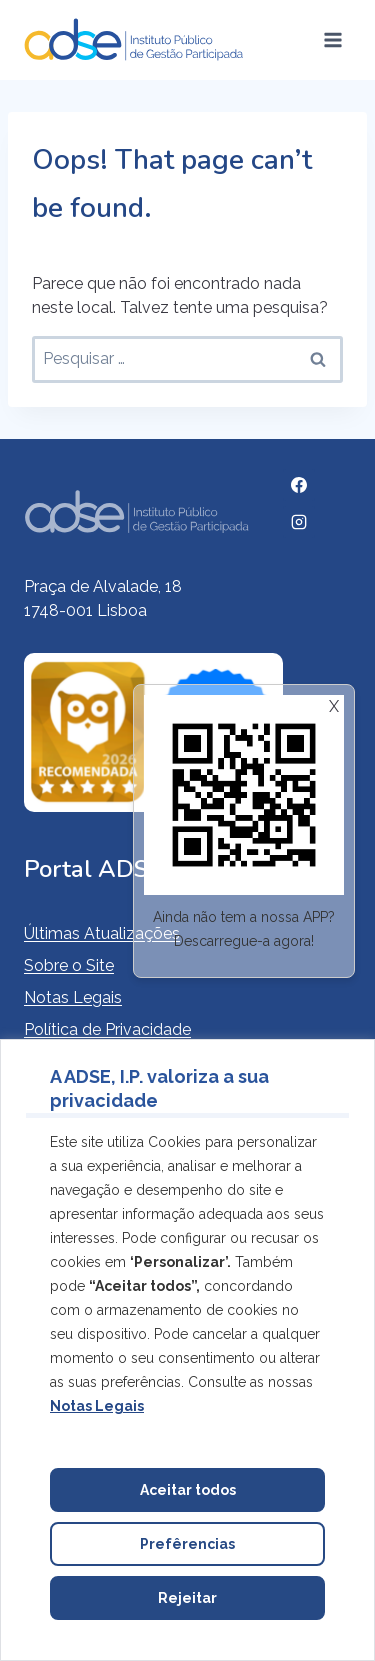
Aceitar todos (188, 1490)
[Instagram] (299, 522)
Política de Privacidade (107, 1029)
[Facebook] (299, 485)
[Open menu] (332, 39)
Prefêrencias (187, 1544)
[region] (187, 1350)
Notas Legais (73, 997)
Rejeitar (187, 1598)
